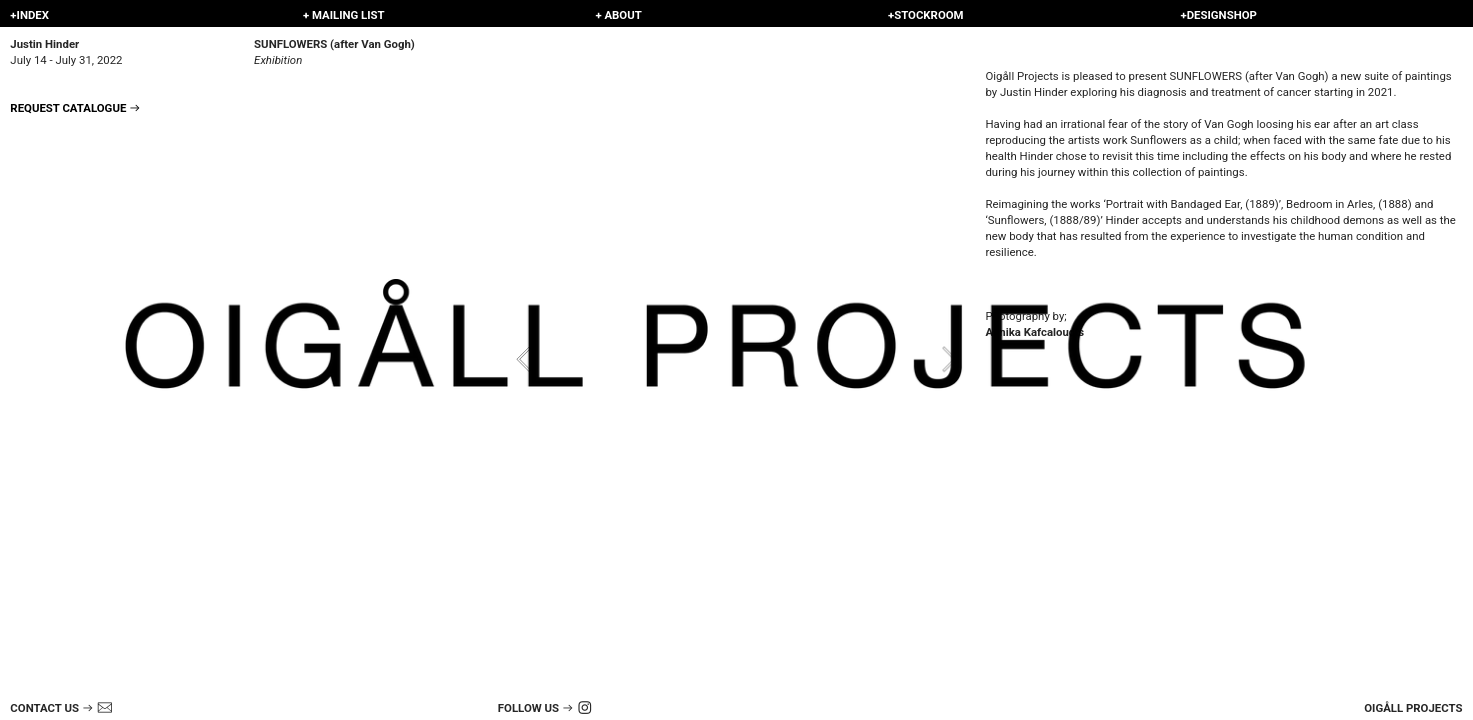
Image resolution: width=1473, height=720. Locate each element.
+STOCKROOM (926, 15)
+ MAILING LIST (344, 15)
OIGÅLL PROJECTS (1413, 708)
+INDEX (29, 15)
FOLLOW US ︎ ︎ (548, 708)
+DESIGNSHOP (1218, 15)
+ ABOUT (618, 15)
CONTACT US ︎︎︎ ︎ (61, 708)
